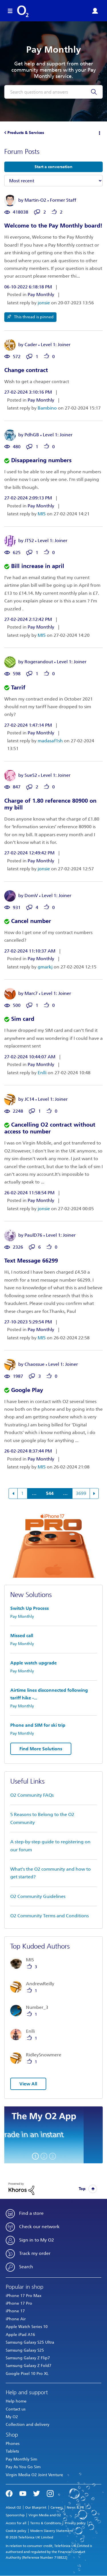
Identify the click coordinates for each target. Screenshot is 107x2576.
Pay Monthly (41, 294)
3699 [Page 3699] (81, 1493)
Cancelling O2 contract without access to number (49, 1128)
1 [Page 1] (22, 1493)
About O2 (13, 2507)
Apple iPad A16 (20, 2334)
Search (26, 2266)
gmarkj (45, 967)
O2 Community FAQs (32, 1795)
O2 (23, 11)
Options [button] (99, 133)
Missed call (21, 1635)
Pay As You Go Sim (23, 2467)
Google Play (27, 1390)
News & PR (75, 2507)
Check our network (39, 2226)
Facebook (9, 2493)
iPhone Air (16, 2319)
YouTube (22, 2493)
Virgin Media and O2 (45, 2515)
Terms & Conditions (45, 2523)
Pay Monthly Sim (21, 2459)
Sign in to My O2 (36, 2240)
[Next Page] (94, 1493)
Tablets (12, 2451)
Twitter (36, 2493)
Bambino (47, 408)
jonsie (44, 302)
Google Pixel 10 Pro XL (27, 2373)
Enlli (42, 1072)
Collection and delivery (27, 2424)
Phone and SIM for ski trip (37, 1725)
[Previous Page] (13, 1493)
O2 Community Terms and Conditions (49, 1915)
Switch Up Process (29, 1608)
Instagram (50, 2493)
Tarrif (18, 687)
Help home (16, 2401)
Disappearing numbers (41, 460)
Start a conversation (53, 166)
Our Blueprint (36, 2507)
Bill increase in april (37, 566)
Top (82, 2188)
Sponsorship (15, 2515)
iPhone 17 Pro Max (23, 2295)
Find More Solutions (40, 1748)
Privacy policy (75, 2523)
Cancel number (31, 921)
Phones (12, 2443)
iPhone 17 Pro (19, 2303)
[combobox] (53, 92)
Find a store (31, 2213)
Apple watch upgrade (33, 1663)
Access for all (16, 2523)
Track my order (35, 2253)
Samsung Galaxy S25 (25, 2350)
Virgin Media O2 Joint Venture (34, 2474)
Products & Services (25, 132)
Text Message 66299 (31, 1260)
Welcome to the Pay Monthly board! (53, 225)
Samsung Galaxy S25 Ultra (30, 2342)
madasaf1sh (50, 740)
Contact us (15, 2409)
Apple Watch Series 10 (27, 2326)
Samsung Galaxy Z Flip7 (28, 2358)
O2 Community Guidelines (37, 1896)
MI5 (42, 514)
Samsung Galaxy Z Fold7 (28, 2365)
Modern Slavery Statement (51, 2531)
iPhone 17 (15, 2311)
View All (28, 2084)
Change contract (26, 370)
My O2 (12, 2416)
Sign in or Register (95, 11)
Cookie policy (16, 2531)
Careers (57, 2507)
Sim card (22, 1018)
